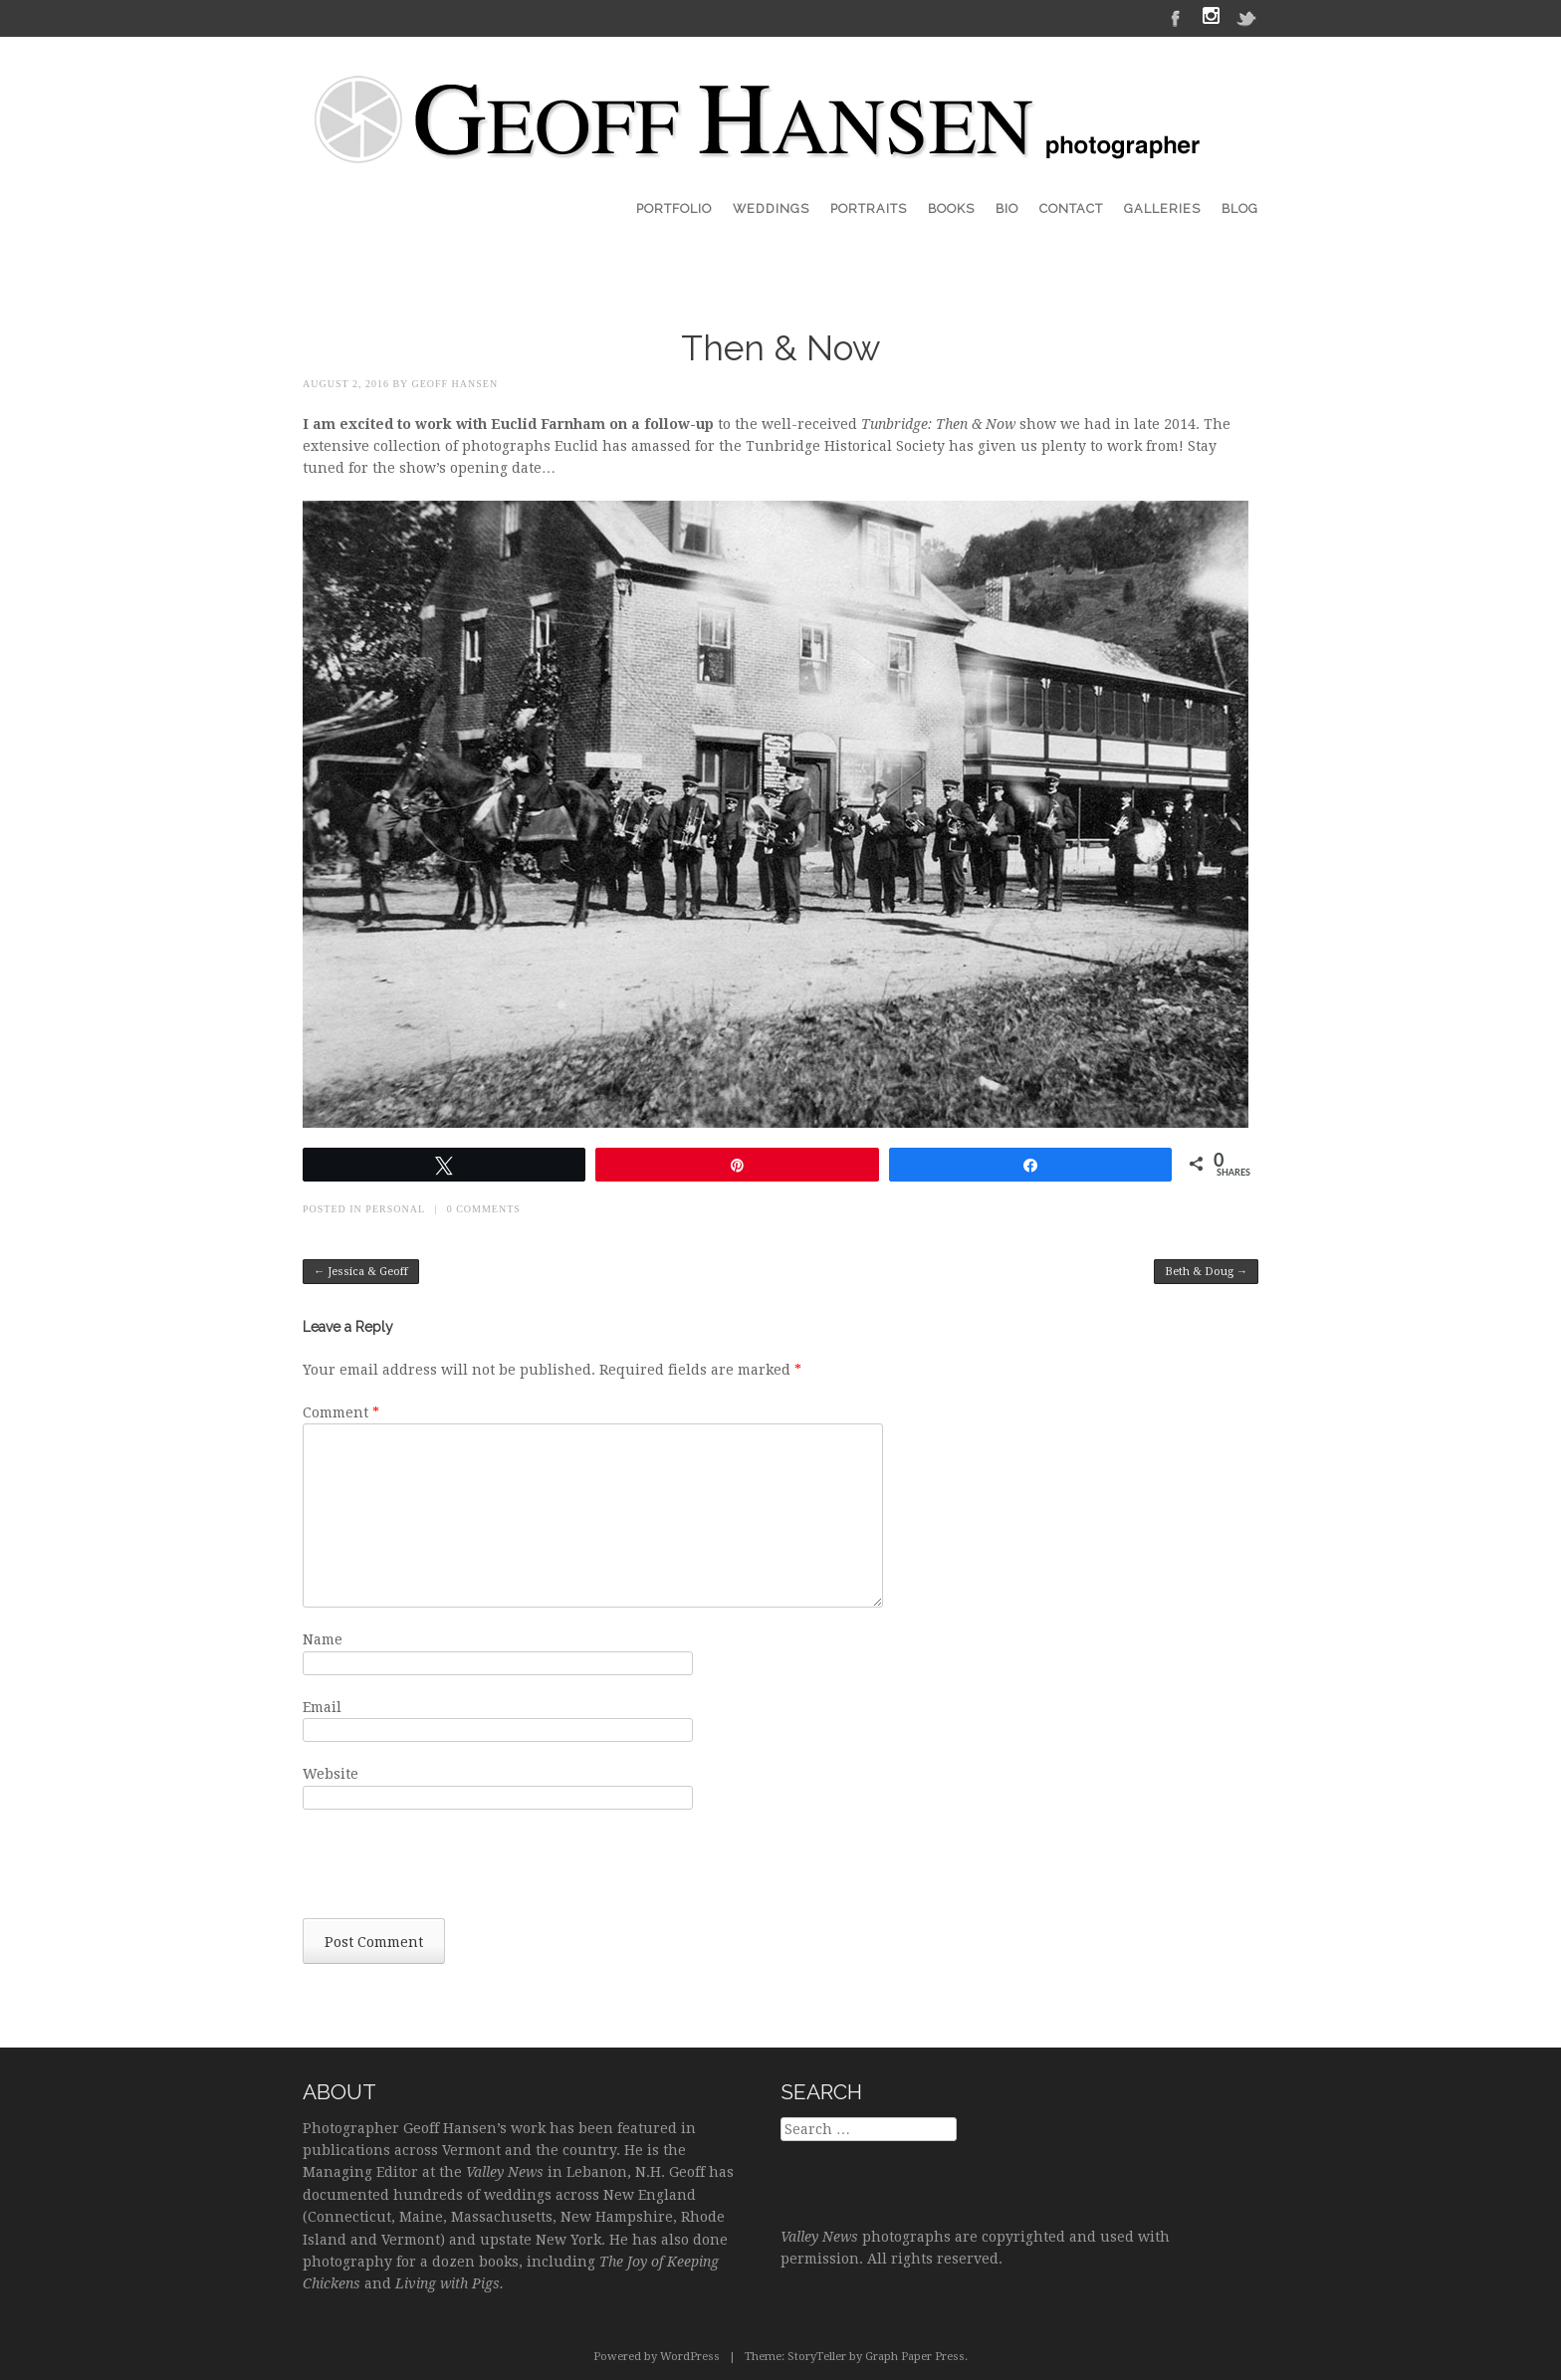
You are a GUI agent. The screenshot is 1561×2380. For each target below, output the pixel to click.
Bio (1007, 208)
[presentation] (454, 1869)
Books (951, 208)
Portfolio (674, 208)
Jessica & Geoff (361, 1271)
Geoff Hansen (454, 383)
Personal (394, 1208)
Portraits (868, 208)
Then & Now (780, 347)
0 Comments (484, 1208)
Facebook (1176, 17)
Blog (1240, 208)
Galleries (1162, 208)
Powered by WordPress (656, 2356)
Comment (341, 1412)
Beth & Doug (1206, 1271)
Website (330, 1774)
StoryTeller (816, 2356)
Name (322, 1639)
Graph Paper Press (915, 2356)
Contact (1071, 208)
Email (322, 1707)
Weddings (771, 208)
